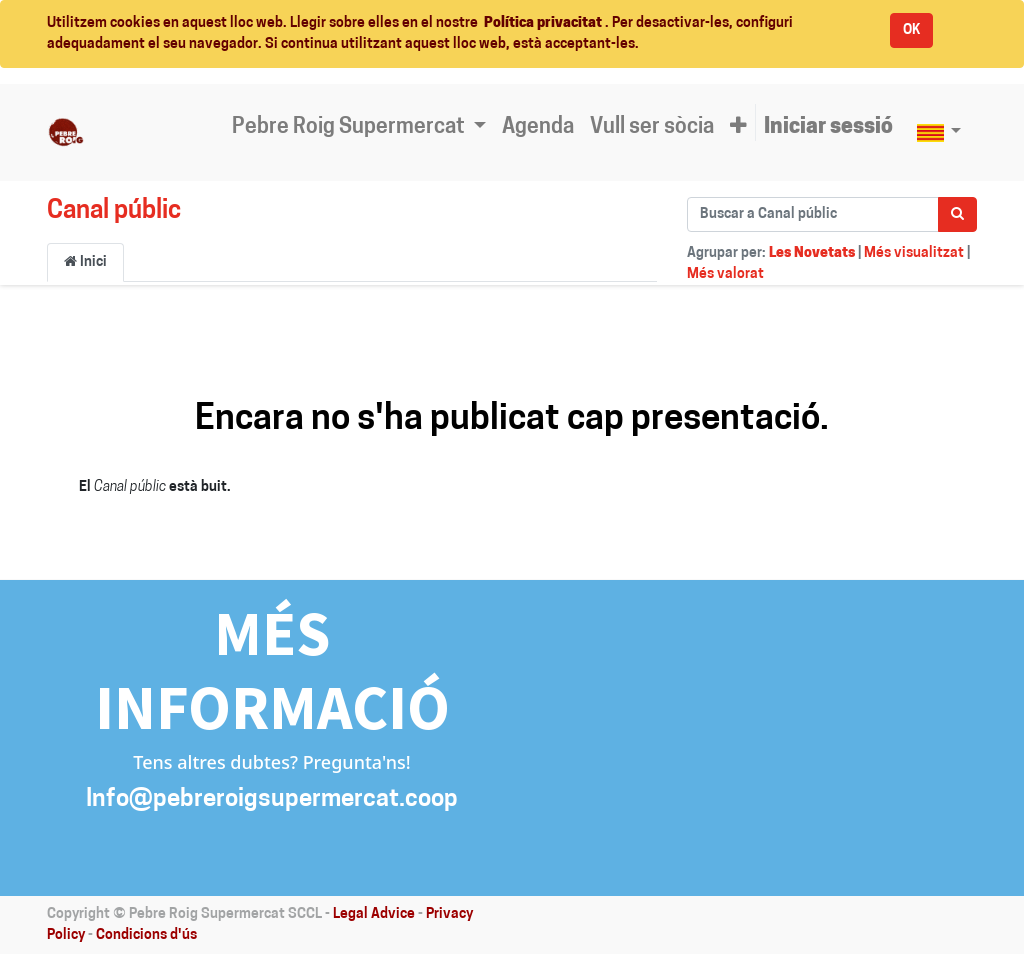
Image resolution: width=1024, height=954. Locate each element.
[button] (738, 128)
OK (911, 30)
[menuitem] (538, 128)
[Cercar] (957, 214)
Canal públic (114, 211)
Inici (85, 262)
